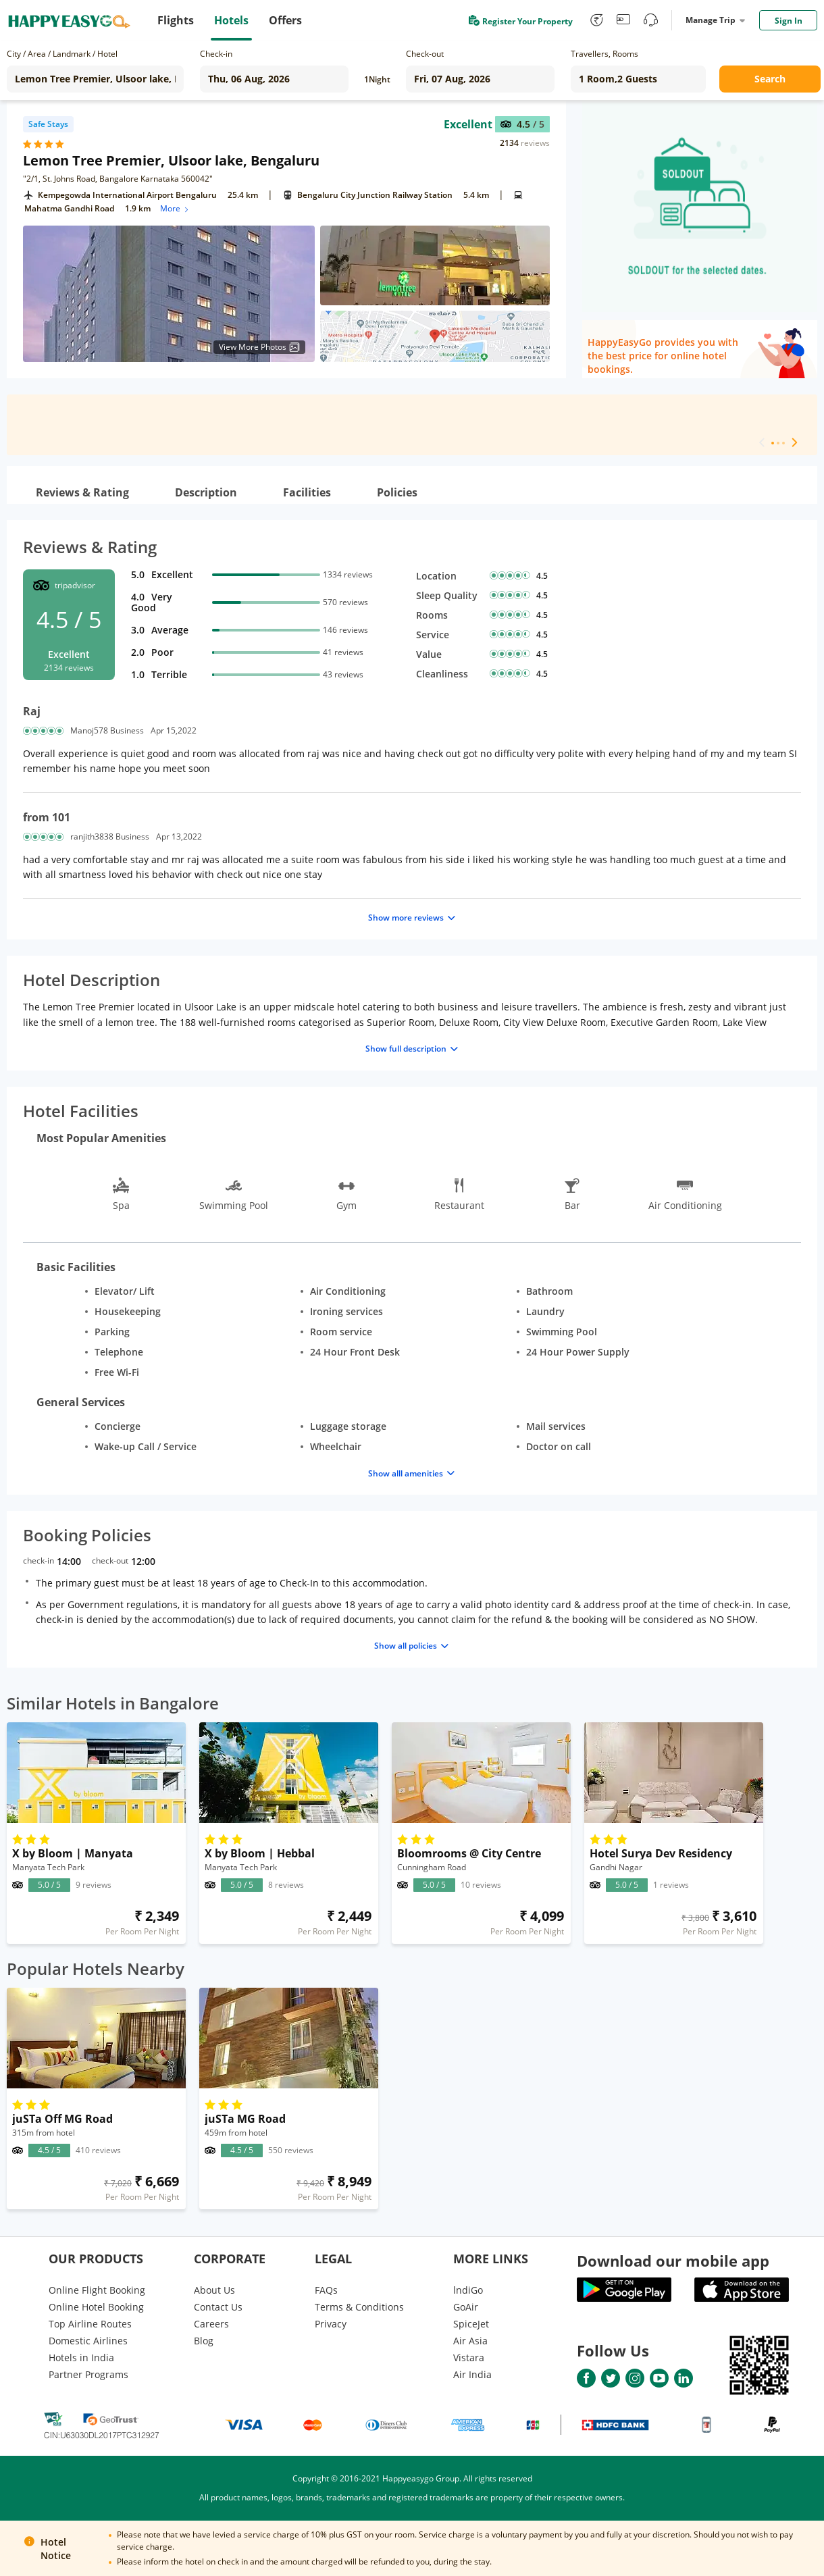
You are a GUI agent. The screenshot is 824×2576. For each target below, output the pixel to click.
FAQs (326, 2290)
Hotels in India (81, 2357)
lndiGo (468, 2290)
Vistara (468, 2357)
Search (770, 78)
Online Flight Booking (97, 2290)
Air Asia (470, 2340)
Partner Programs (88, 2374)
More (175, 208)
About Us (214, 2290)
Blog (203, 2340)
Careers (211, 2323)
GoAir (465, 2306)
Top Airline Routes (90, 2323)
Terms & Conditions (359, 2306)
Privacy (330, 2323)
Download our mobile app (673, 2260)
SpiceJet (471, 2323)
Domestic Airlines (88, 2340)
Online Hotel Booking (96, 2306)
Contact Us (218, 2306)
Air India (472, 2374)
